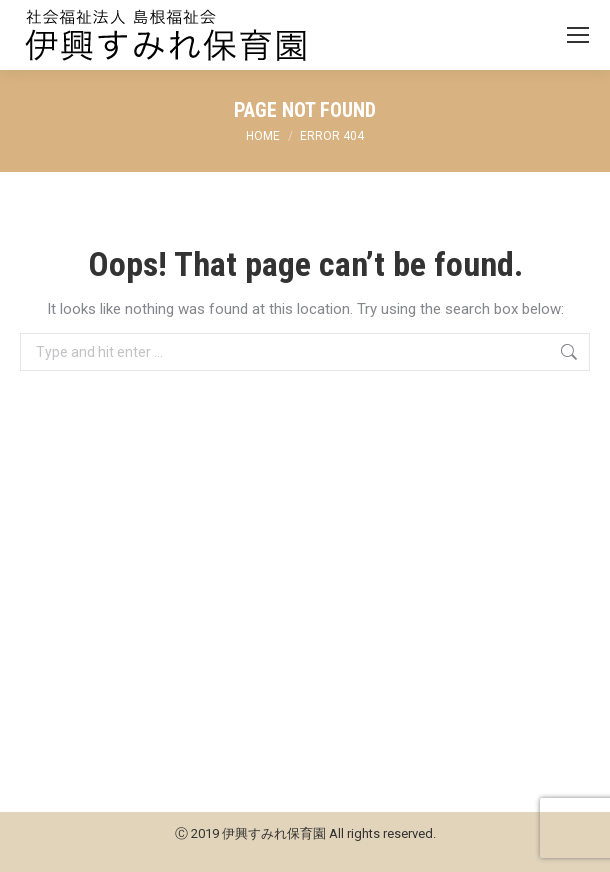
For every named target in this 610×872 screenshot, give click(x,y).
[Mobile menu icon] (578, 35)
